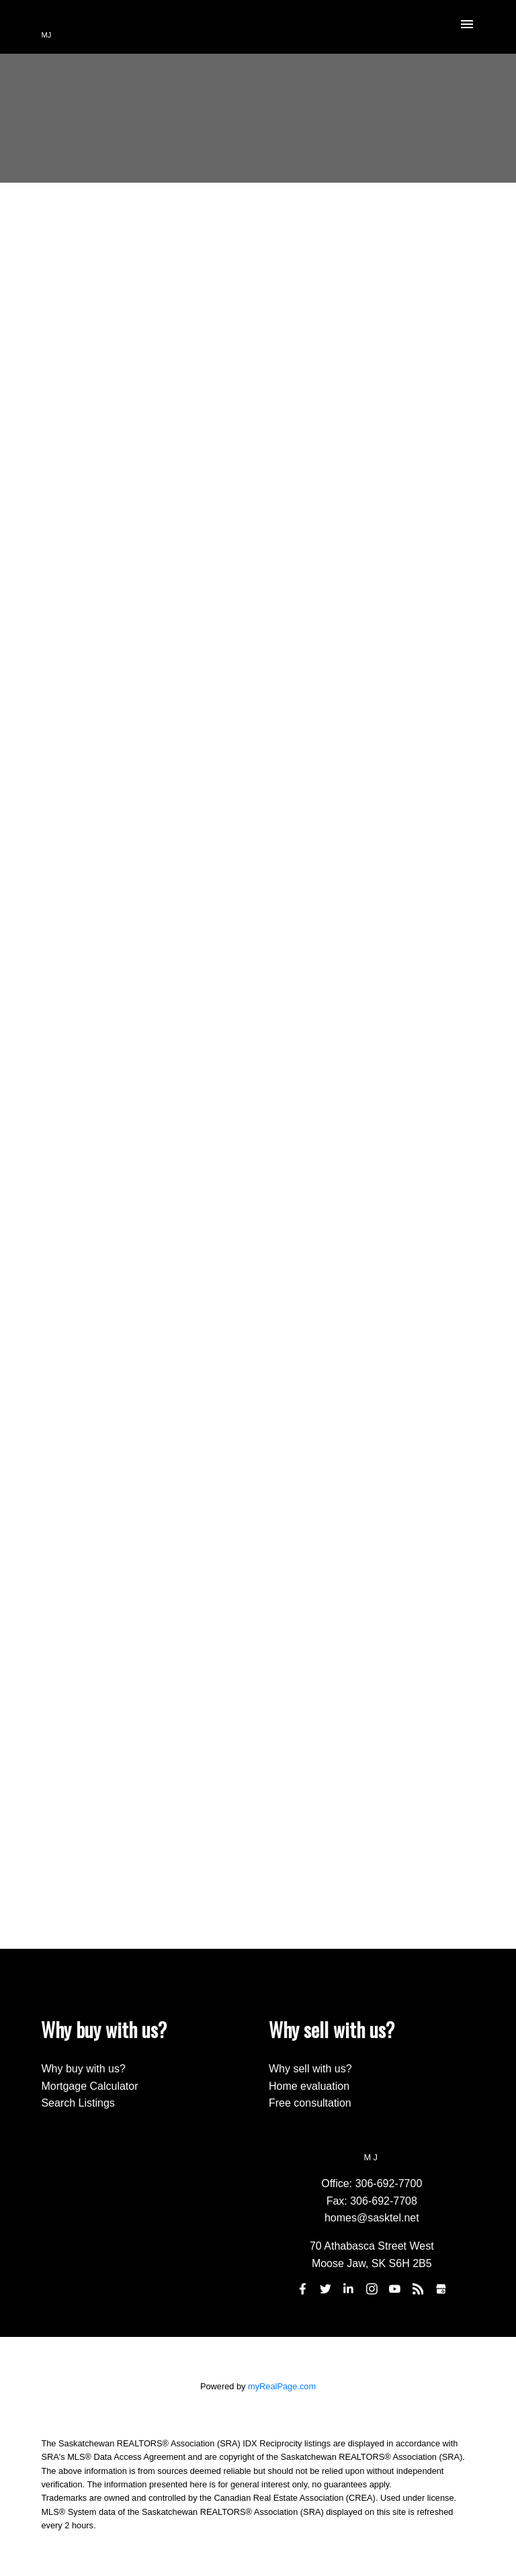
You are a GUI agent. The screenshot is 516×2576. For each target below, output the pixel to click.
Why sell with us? (310, 2068)
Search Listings (77, 2103)
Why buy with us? (83, 2068)
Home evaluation (309, 2086)
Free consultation (310, 2103)
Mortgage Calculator (89, 2086)
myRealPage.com (282, 2386)
